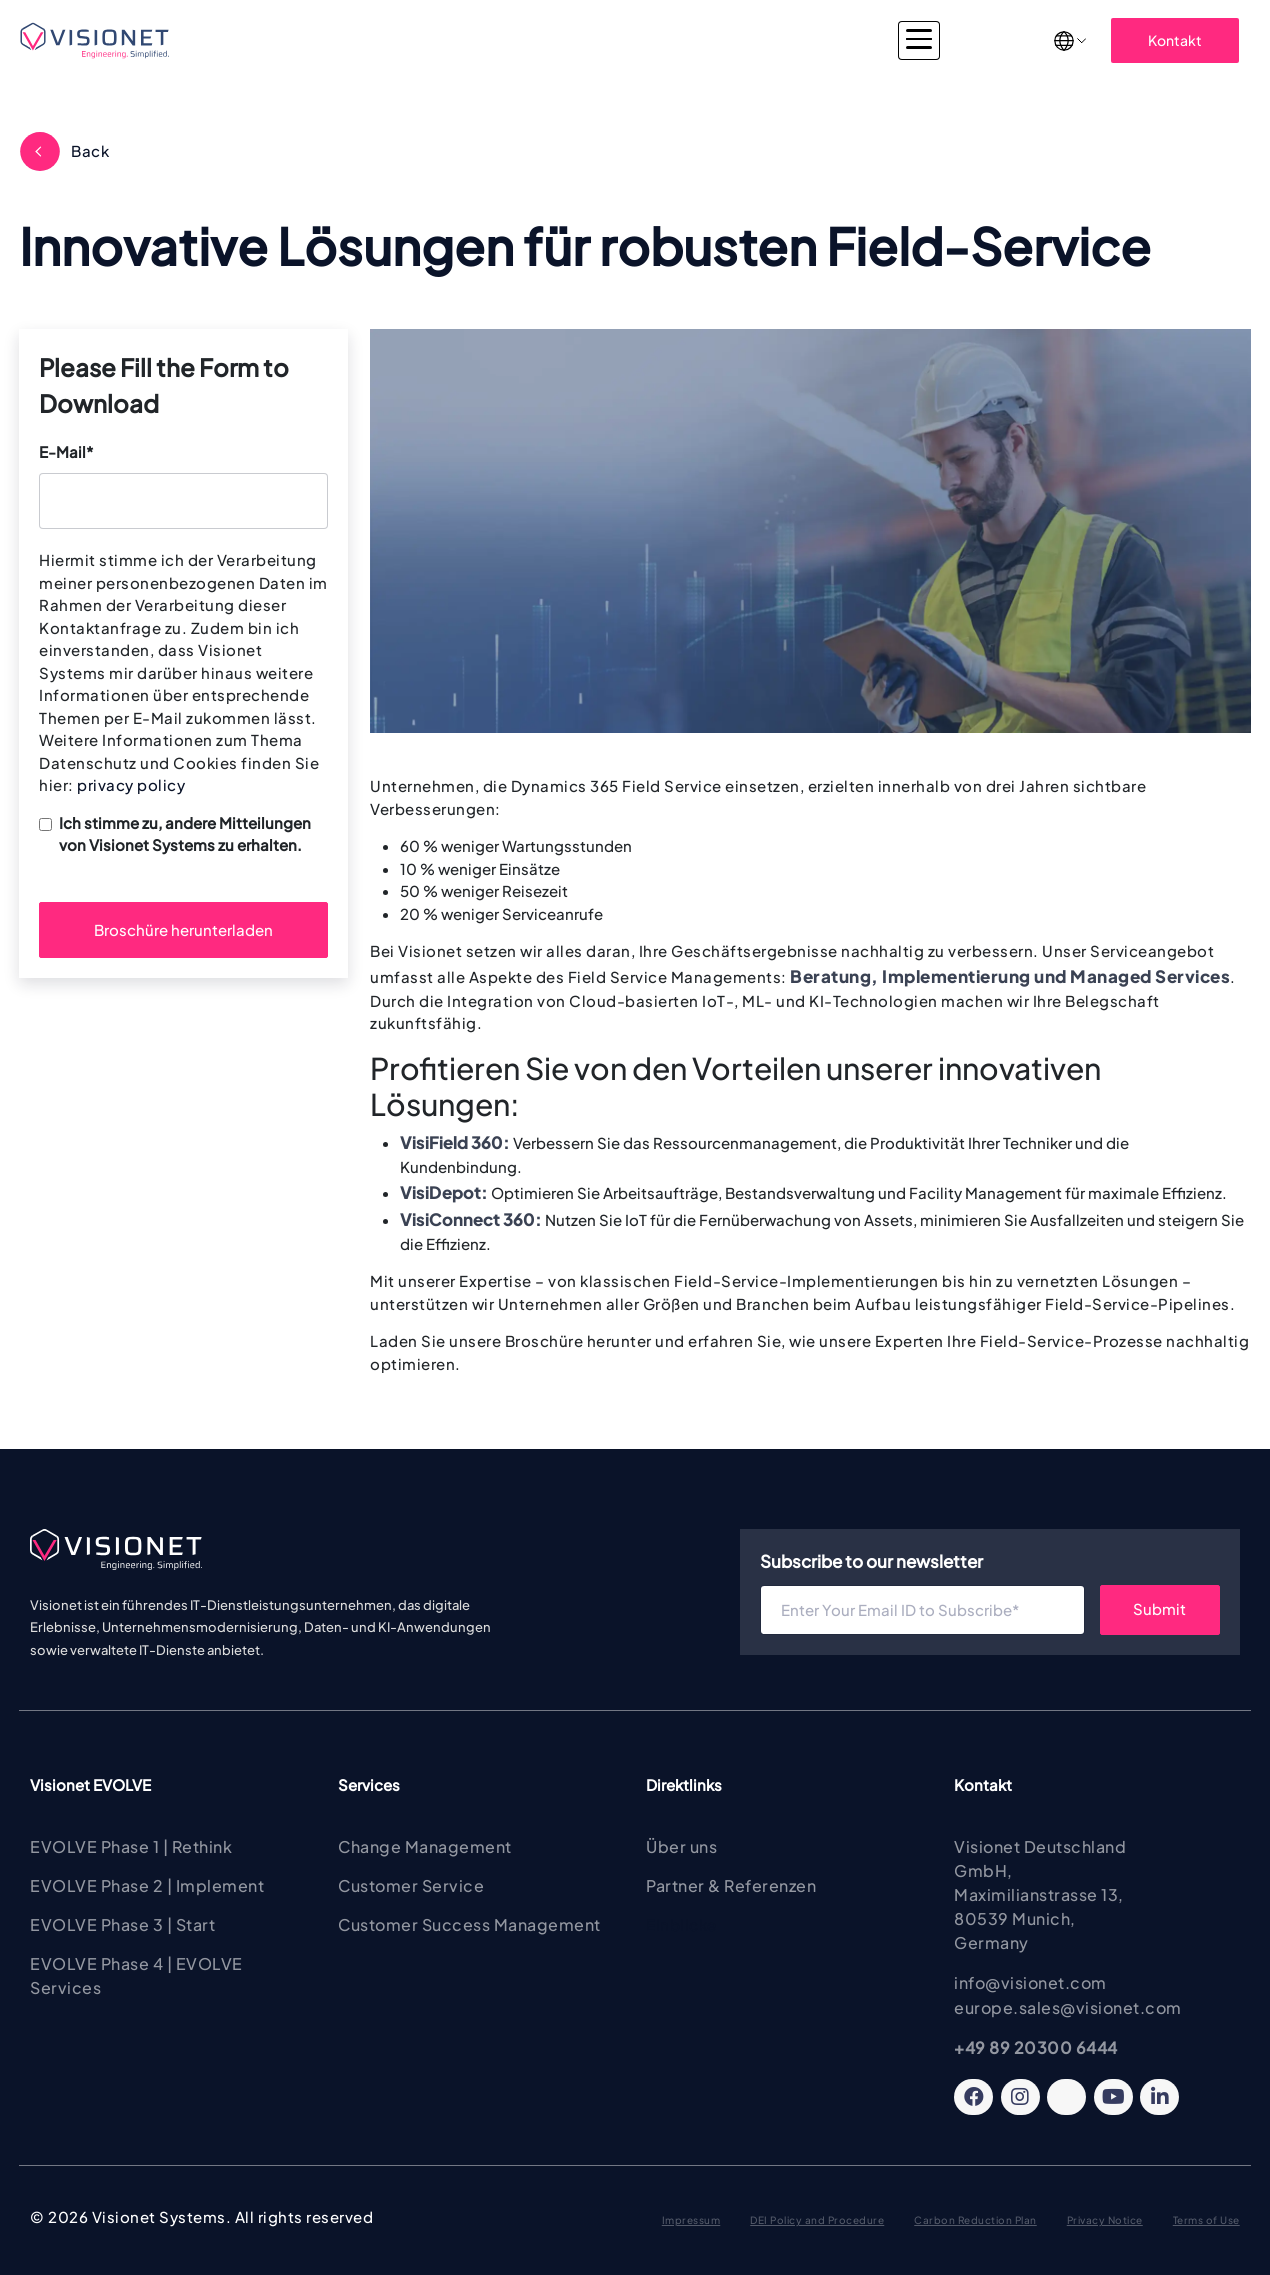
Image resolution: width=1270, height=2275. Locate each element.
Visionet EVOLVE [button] (334, 40)
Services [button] (458, 40)
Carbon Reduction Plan (975, 2220)
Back (90, 150)
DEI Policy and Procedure (817, 2220)
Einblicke (681, 1924)
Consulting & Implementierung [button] (630, 40)
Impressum (691, 2220)
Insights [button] (906, 40)
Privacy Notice (1105, 2220)
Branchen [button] (806, 40)
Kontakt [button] (1175, 40)
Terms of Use (1206, 2220)
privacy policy (131, 784)
